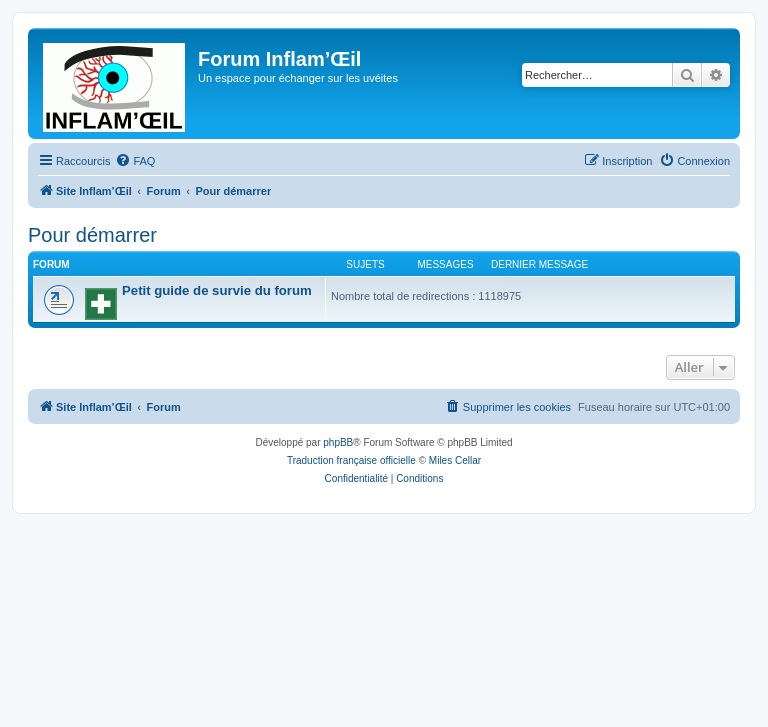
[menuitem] (135, 161)
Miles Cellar (455, 460)
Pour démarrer (92, 235)
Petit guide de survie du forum (217, 290)
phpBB (338, 442)
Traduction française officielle (351, 460)
